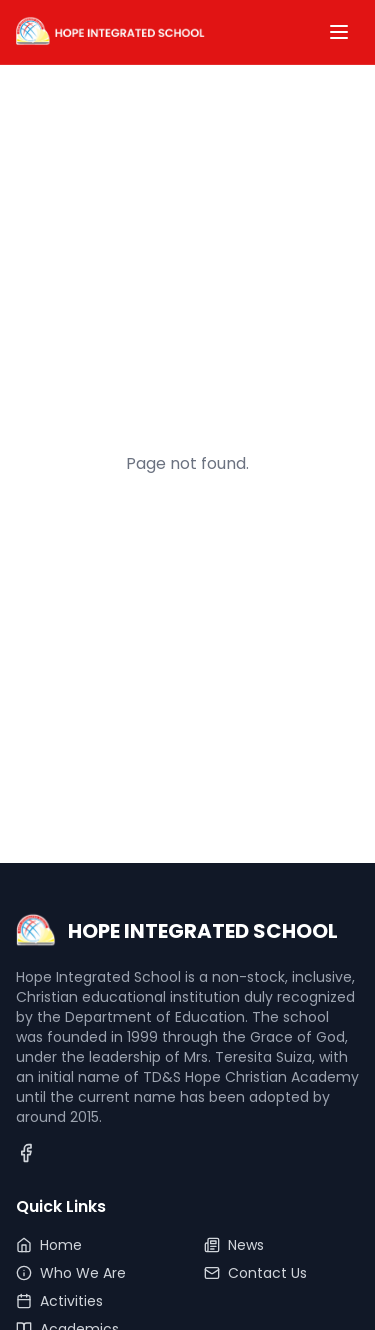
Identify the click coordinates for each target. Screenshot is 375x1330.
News (234, 1245)
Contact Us (255, 1273)
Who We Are (71, 1273)
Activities (59, 1301)
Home (49, 1245)
